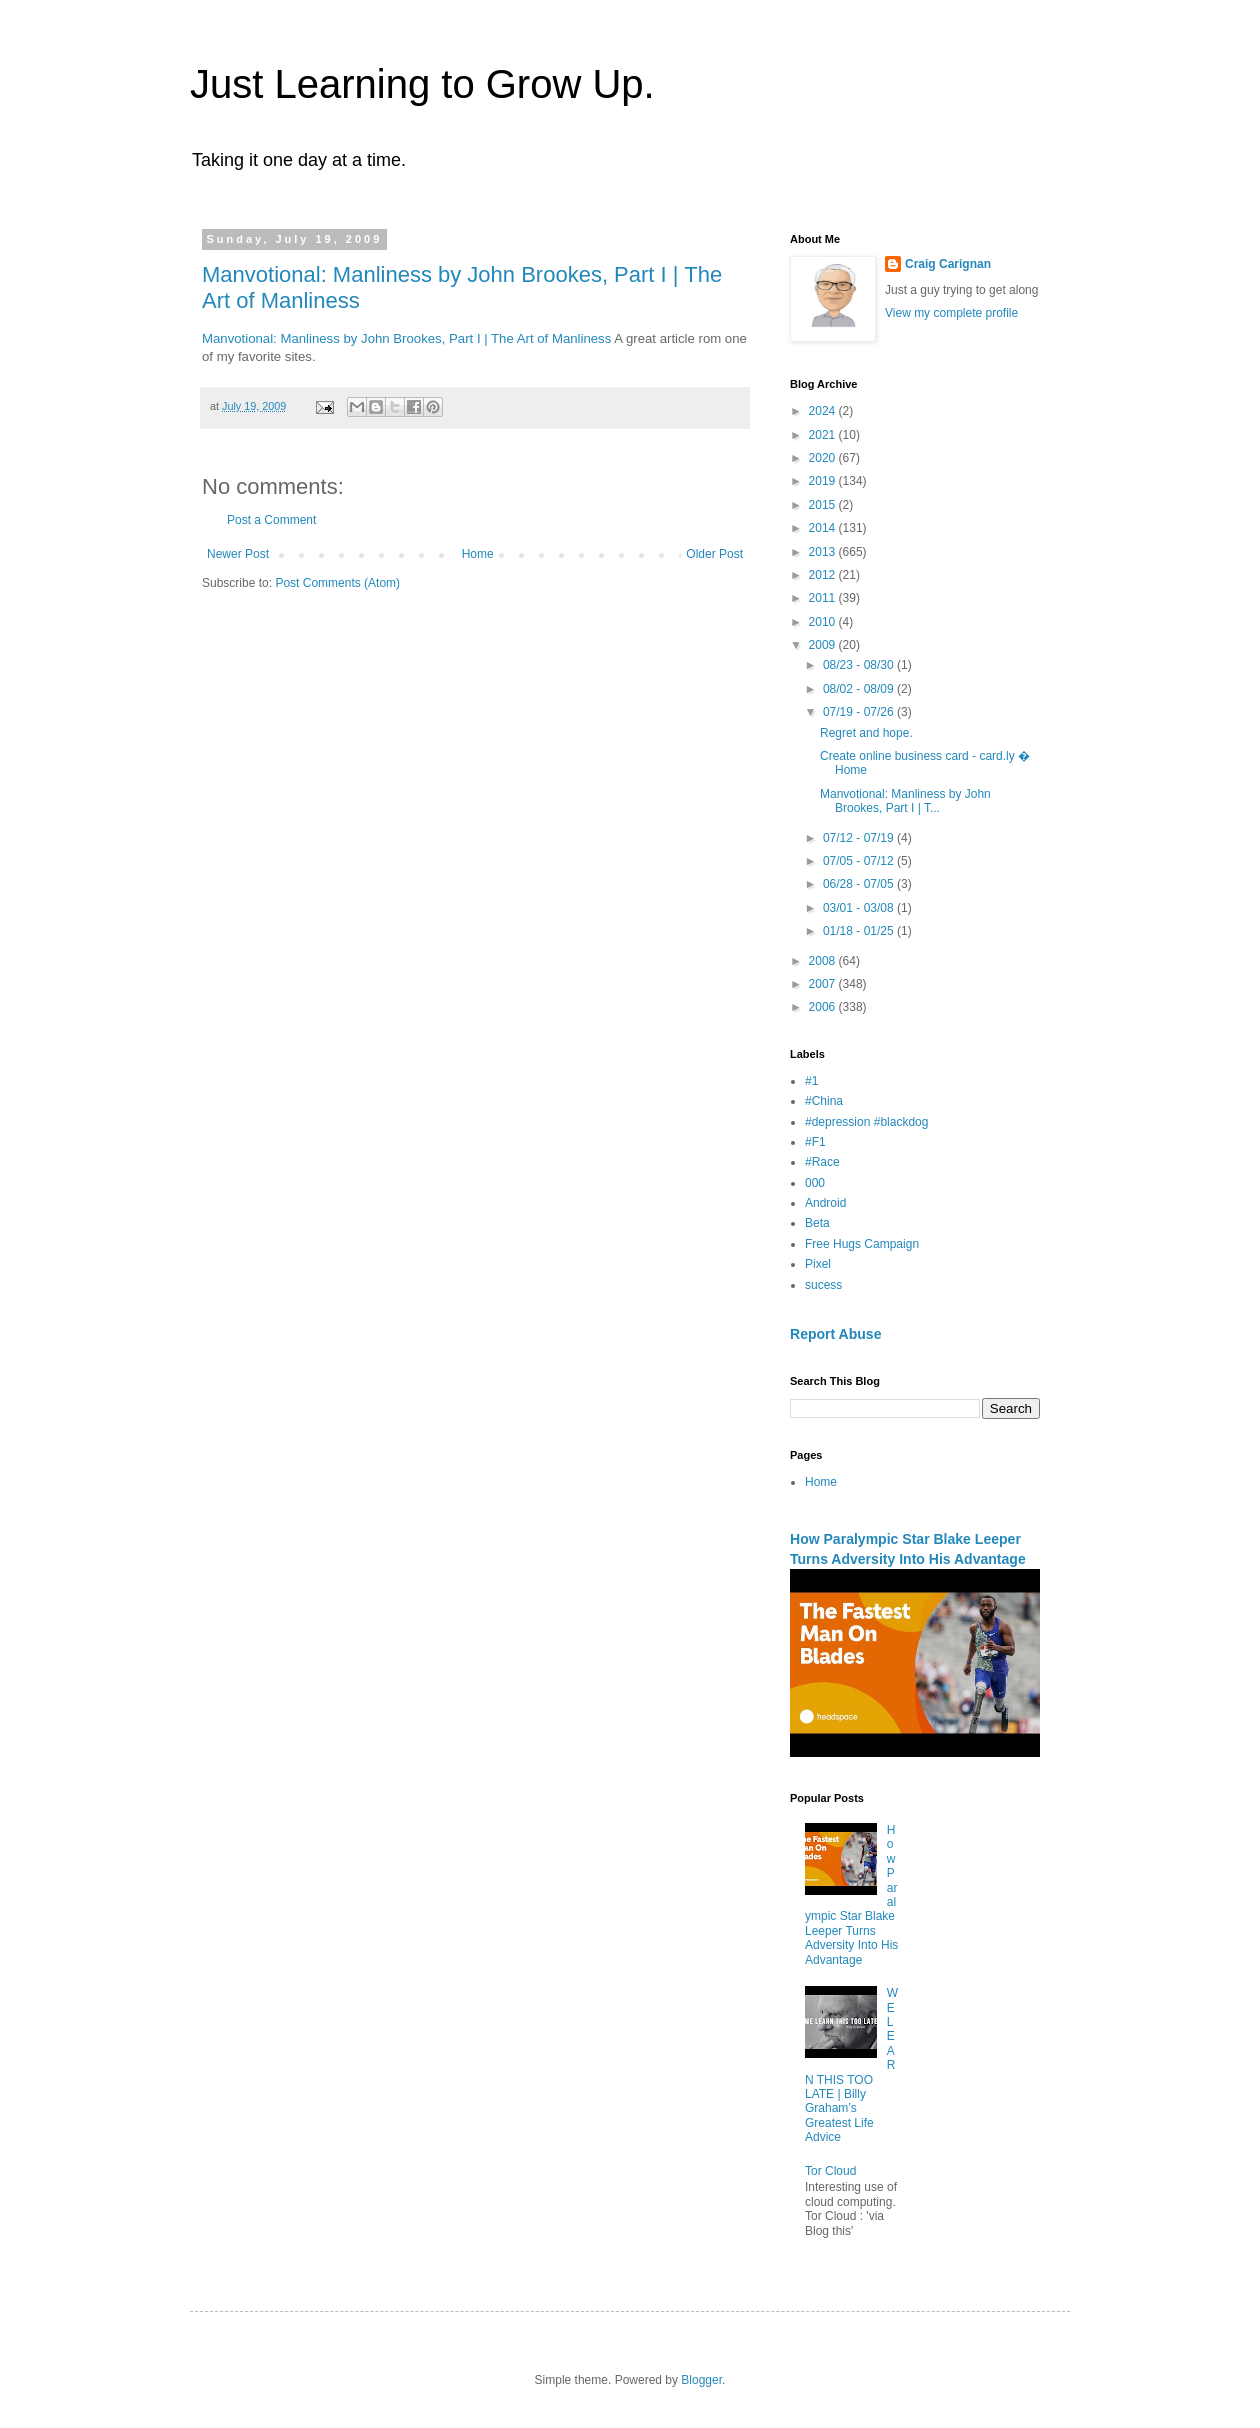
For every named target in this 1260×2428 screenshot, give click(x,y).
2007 (824, 984)
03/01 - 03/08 (860, 908)
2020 (824, 458)
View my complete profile (951, 313)
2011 (824, 598)
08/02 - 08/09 (860, 689)
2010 (824, 622)
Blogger (701, 2380)
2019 (824, 481)
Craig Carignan (948, 264)
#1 (811, 1081)
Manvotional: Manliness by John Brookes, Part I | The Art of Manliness (406, 338)
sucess (823, 1285)
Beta (817, 1223)
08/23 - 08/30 (860, 665)
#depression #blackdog (866, 1122)
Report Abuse (835, 1334)
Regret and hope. (866, 733)
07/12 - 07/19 (860, 838)
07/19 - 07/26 (860, 712)
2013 (824, 552)
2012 (824, 575)
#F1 (815, 1142)
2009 (824, 645)
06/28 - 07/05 (860, 884)
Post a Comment (271, 520)
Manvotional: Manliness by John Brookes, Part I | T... (905, 801)
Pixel (818, 1264)
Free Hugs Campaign (862, 1244)
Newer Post (238, 554)
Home (478, 554)
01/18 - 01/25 (860, 931)
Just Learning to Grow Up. (422, 84)
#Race (822, 1162)
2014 (824, 528)
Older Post (714, 554)
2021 (824, 435)
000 (815, 1183)
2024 (824, 411)
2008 (824, 961)
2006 (824, 1007)
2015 (824, 505)
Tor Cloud (830, 2171)
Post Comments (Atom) (337, 583)
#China (824, 1101)
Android (825, 1203)
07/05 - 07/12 (860, 861)
